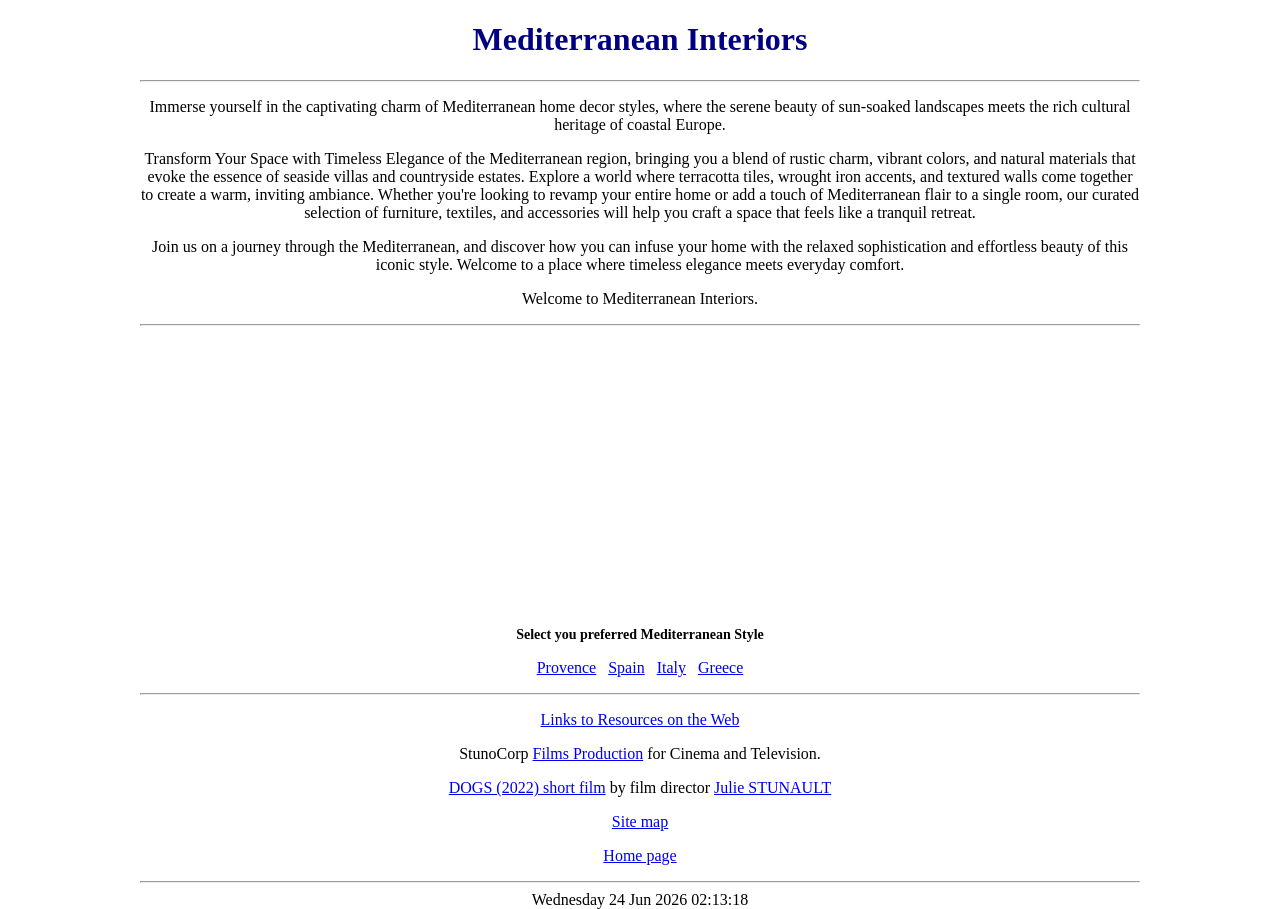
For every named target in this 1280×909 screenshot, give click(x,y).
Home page (639, 855)
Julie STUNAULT (772, 787)
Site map (640, 821)
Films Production (588, 753)
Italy (671, 667)
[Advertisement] (640, 476)
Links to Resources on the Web (640, 719)
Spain (626, 667)
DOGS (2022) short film (527, 787)
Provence (567, 667)
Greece (720, 667)
